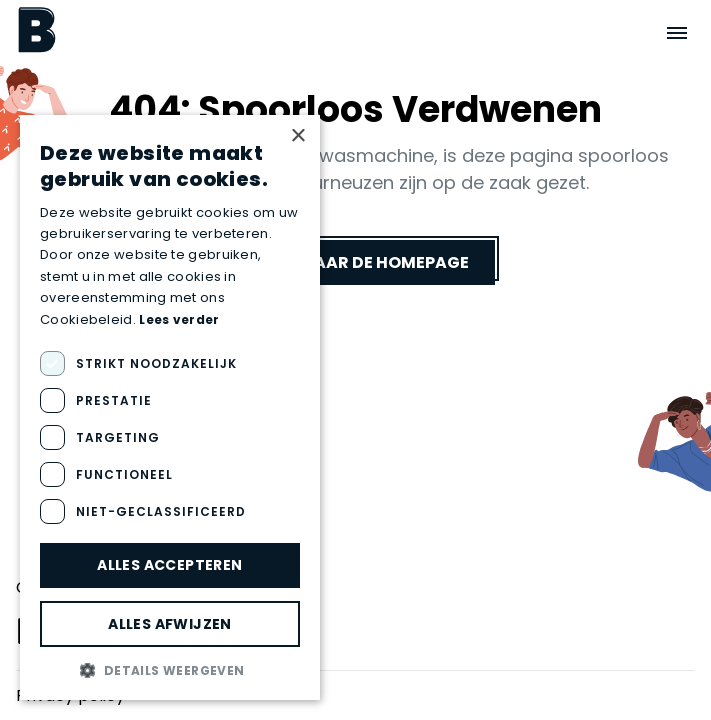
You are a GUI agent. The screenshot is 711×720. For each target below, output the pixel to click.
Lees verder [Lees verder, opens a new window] (179, 319)
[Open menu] (677, 33)
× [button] (297, 136)
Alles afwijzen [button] (170, 624)
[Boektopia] (37, 29)
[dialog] (170, 407)
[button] (170, 670)
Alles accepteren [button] (169, 565)
